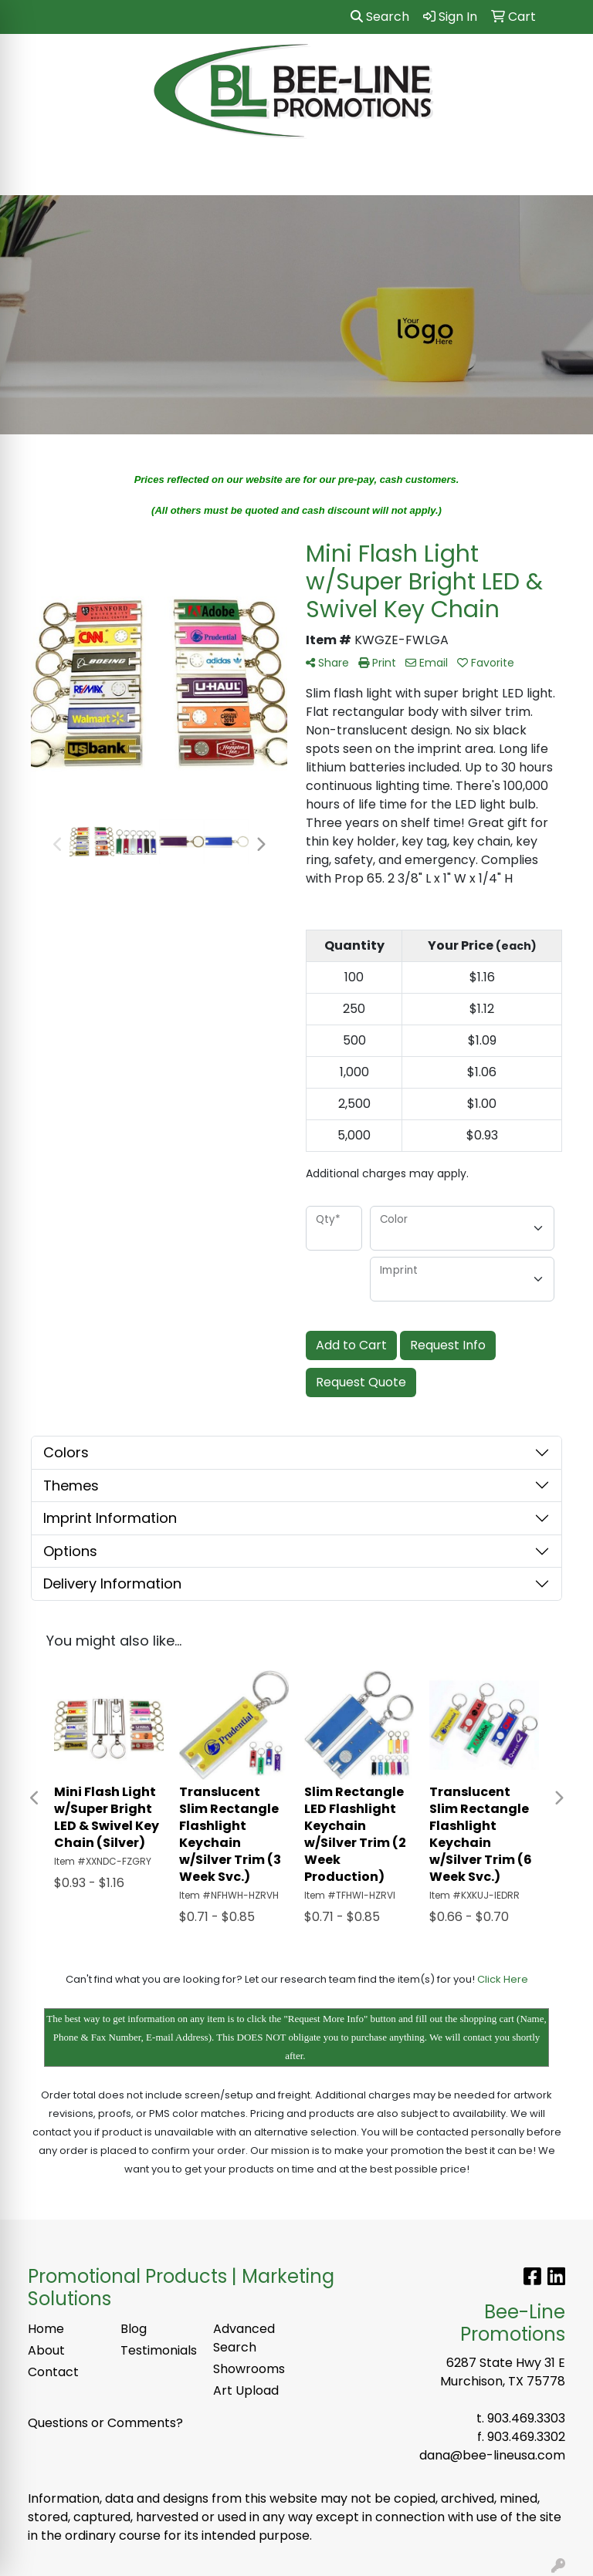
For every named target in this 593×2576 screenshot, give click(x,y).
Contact (53, 2372)
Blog (133, 2329)
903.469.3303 (526, 2418)
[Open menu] (562, 172)
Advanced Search (244, 2338)
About (46, 2350)
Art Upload (246, 2390)
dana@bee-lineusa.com (492, 2455)
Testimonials (157, 2350)
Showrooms (249, 2369)
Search (380, 16)
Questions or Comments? (105, 2423)
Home (46, 2329)
